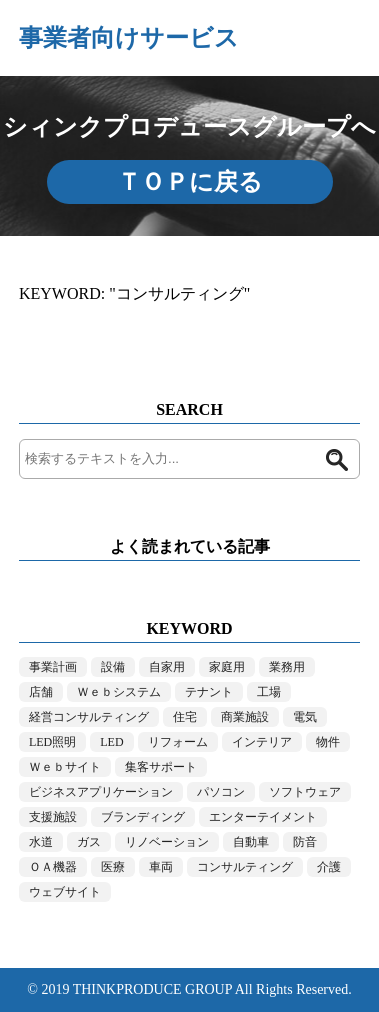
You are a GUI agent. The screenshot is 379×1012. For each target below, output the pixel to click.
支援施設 (53, 817)
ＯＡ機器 (53, 867)
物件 (328, 742)
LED (111, 742)
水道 (41, 842)
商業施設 (245, 717)
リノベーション (167, 842)
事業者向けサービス (129, 38)
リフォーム (178, 742)
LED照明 (52, 742)
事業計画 (53, 667)
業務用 (287, 667)
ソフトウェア (305, 792)
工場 (269, 692)
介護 (329, 867)
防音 (305, 842)
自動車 (251, 842)
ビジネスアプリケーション (101, 792)
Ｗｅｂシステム (119, 692)
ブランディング (143, 817)
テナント (209, 692)
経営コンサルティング (89, 717)
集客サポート (161, 767)
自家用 (167, 667)
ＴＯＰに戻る (190, 182)
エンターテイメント (263, 817)
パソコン (221, 792)
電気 (305, 717)
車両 (161, 867)
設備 (113, 667)
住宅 (185, 717)
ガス (89, 842)
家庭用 (227, 667)
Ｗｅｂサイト (65, 767)
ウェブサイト (65, 892)
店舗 (41, 692)
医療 (113, 867)
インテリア (262, 742)
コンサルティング (245, 867)
